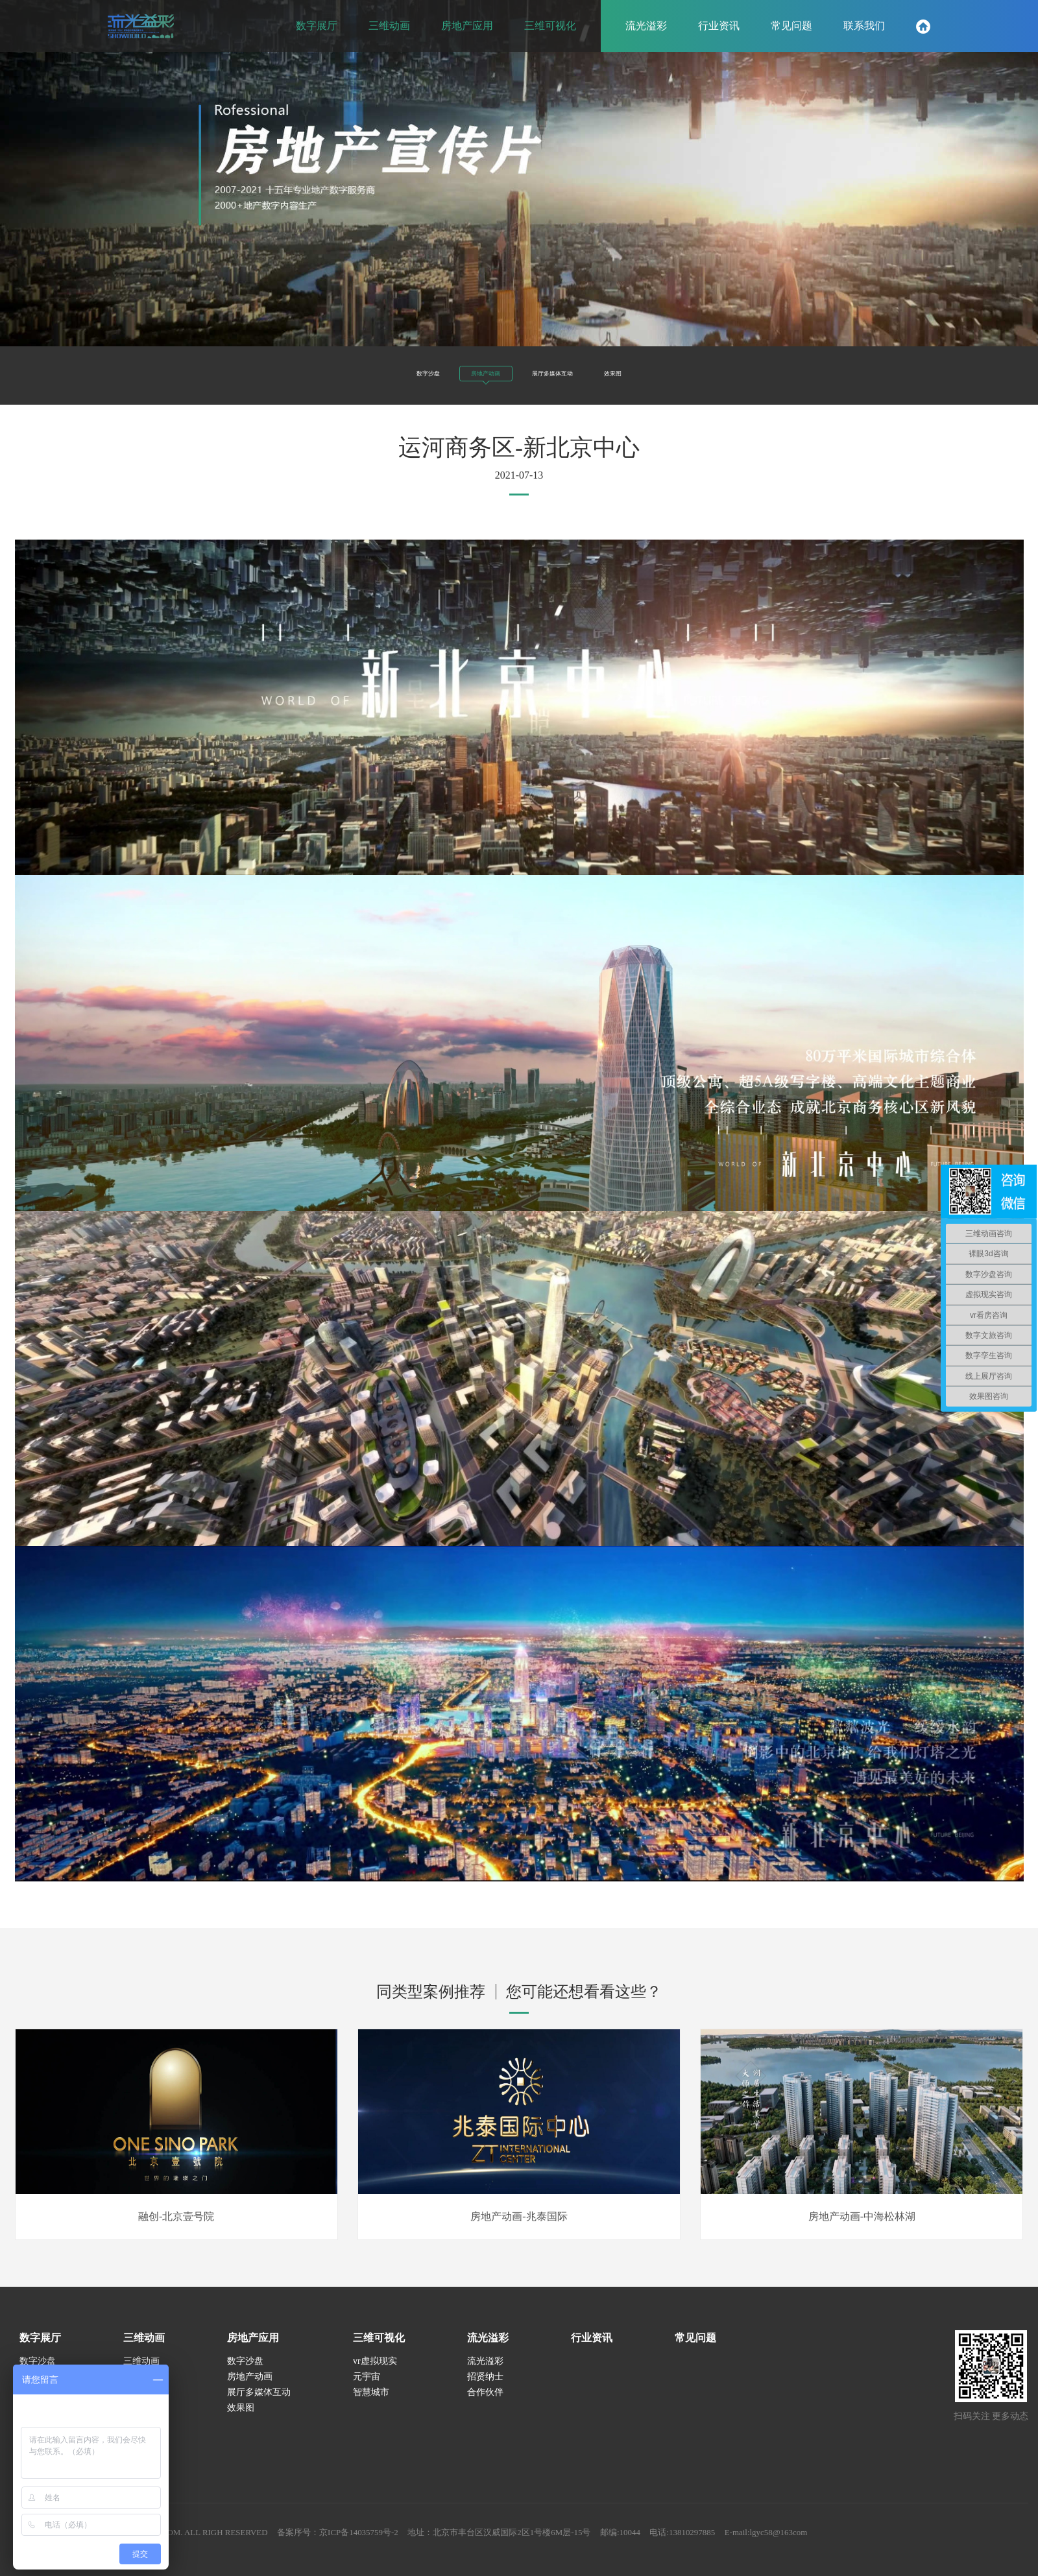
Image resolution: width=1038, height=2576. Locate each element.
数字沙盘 (369, 371)
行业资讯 (591, 2348)
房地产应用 (253, 2348)
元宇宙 (366, 2387)
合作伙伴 (485, 2402)
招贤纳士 (485, 2387)
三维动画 (144, 2348)
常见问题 (695, 2348)
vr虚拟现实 (375, 2371)
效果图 (674, 371)
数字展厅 (40, 2348)
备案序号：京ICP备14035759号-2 (361, 2543)
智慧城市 (371, 2402)
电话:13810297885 (732, 2543)
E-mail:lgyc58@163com (821, 2543)
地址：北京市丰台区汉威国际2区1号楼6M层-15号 (535, 2543)
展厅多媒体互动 (574, 371)
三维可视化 (379, 2348)
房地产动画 (464, 375)
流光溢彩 (488, 2348)
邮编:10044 (665, 2543)
